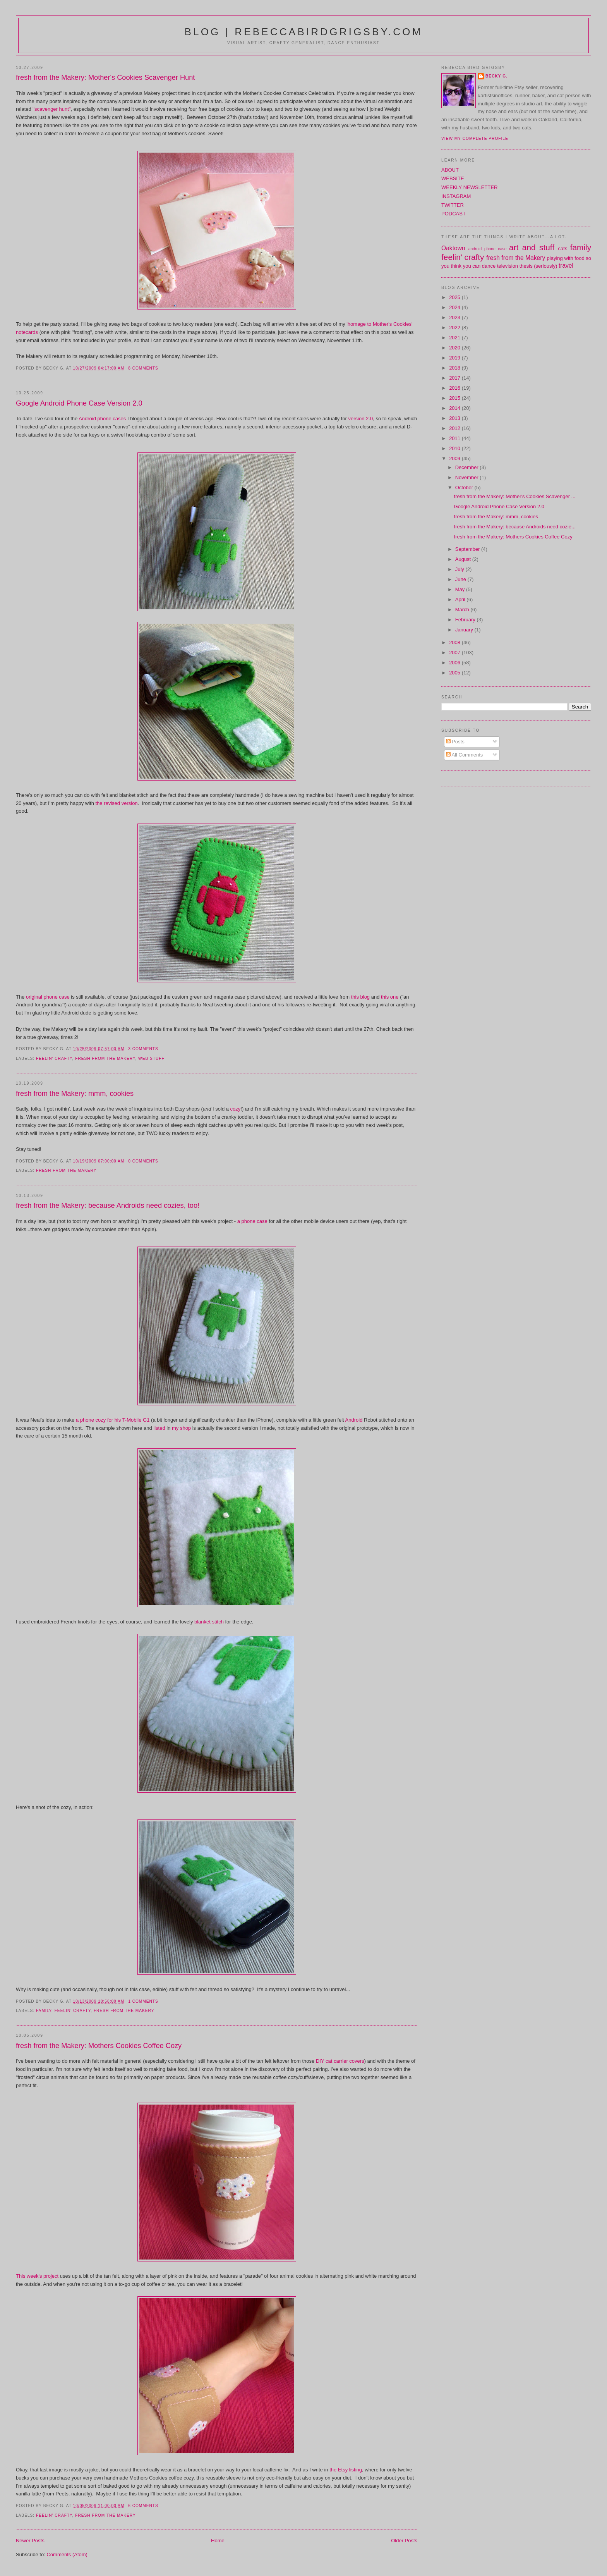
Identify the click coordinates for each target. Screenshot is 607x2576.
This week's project (37, 2276)
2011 (455, 438)
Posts (455, 742)
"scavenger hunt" (51, 109)
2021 (455, 337)
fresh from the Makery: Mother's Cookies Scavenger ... (515, 496)
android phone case (487, 249)
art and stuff (531, 247)
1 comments (143, 2001)
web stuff (151, 1058)
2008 (455, 642)
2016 (455, 388)
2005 (455, 673)
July (460, 569)
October (465, 487)
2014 (455, 408)
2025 (455, 297)
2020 (455, 348)
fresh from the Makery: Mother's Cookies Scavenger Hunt (105, 77)
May (460, 589)
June (461, 579)
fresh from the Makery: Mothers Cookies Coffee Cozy (99, 2046)
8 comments (143, 368)
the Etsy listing (345, 2470)
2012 (455, 428)
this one (390, 997)
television (507, 266)
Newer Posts (30, 2540)
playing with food (566, 258)
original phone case (48, 997)
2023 (455, 317)
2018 (455, 368)
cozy (235, 1109)
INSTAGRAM (456, 196)
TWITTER (452, 205)
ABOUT (450, 170)
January (465, 630)
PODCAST (453, 214)
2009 (455, 458)
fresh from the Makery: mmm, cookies (75, 1093)
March (463, 609)
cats (563, 248)
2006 (455, 662)
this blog (360, 997)
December (467, 467)
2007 (455, 652)
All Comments (464, 755)
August (463, 559)
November (467, 477)
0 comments (143, 1161)
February (466, 620)
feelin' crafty (54, 1058)
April (461, 599)
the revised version (116, 803)
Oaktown (453, 248)
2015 (455, 398)
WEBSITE (452, 178)
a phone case (252, 1221)
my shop (181, 1428)
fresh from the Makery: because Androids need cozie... (515, 527)
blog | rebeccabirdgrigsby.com (303, 32)
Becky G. (496, 76)
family (43, 2011)
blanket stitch (209, 1622)
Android (354, 1420)
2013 (455, 418)
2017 (455, 378)
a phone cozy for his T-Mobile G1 (113, 1420)
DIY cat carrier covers (340, 2061)
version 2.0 (360, 418)
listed (159, 1428)
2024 (455, 307)
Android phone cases (102, 418)
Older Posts (404, 2540)
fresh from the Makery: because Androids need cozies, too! (107, 1205)
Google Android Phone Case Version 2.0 (79, 403)
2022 (455, 327)
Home (218, 2540)
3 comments (143, 1049)
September (468, 549)
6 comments (143, 2506)
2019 (455, 358)
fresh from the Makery (105, 1058)
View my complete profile (474, 138)
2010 (455, 448)
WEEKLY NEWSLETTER (469, 187)
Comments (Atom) (66, 2554)
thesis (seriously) (538, 266)
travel (566, 265)
